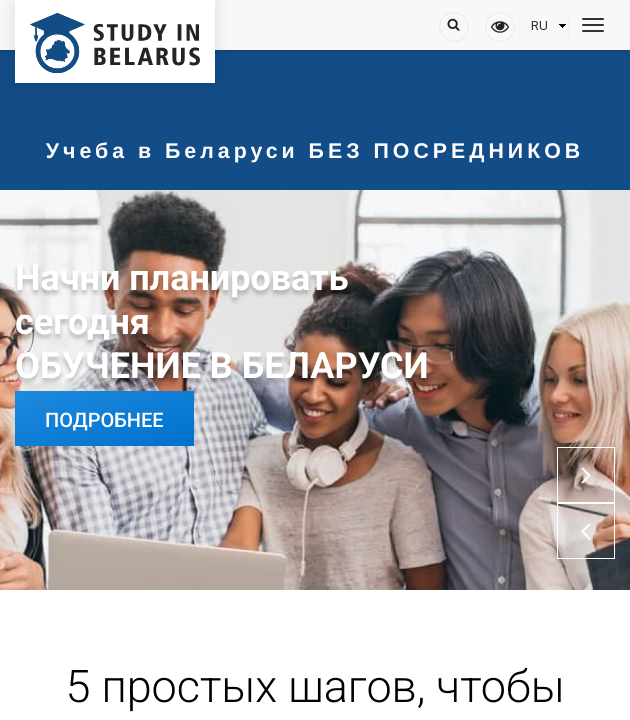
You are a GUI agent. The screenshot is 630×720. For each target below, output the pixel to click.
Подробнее (104, 420)
